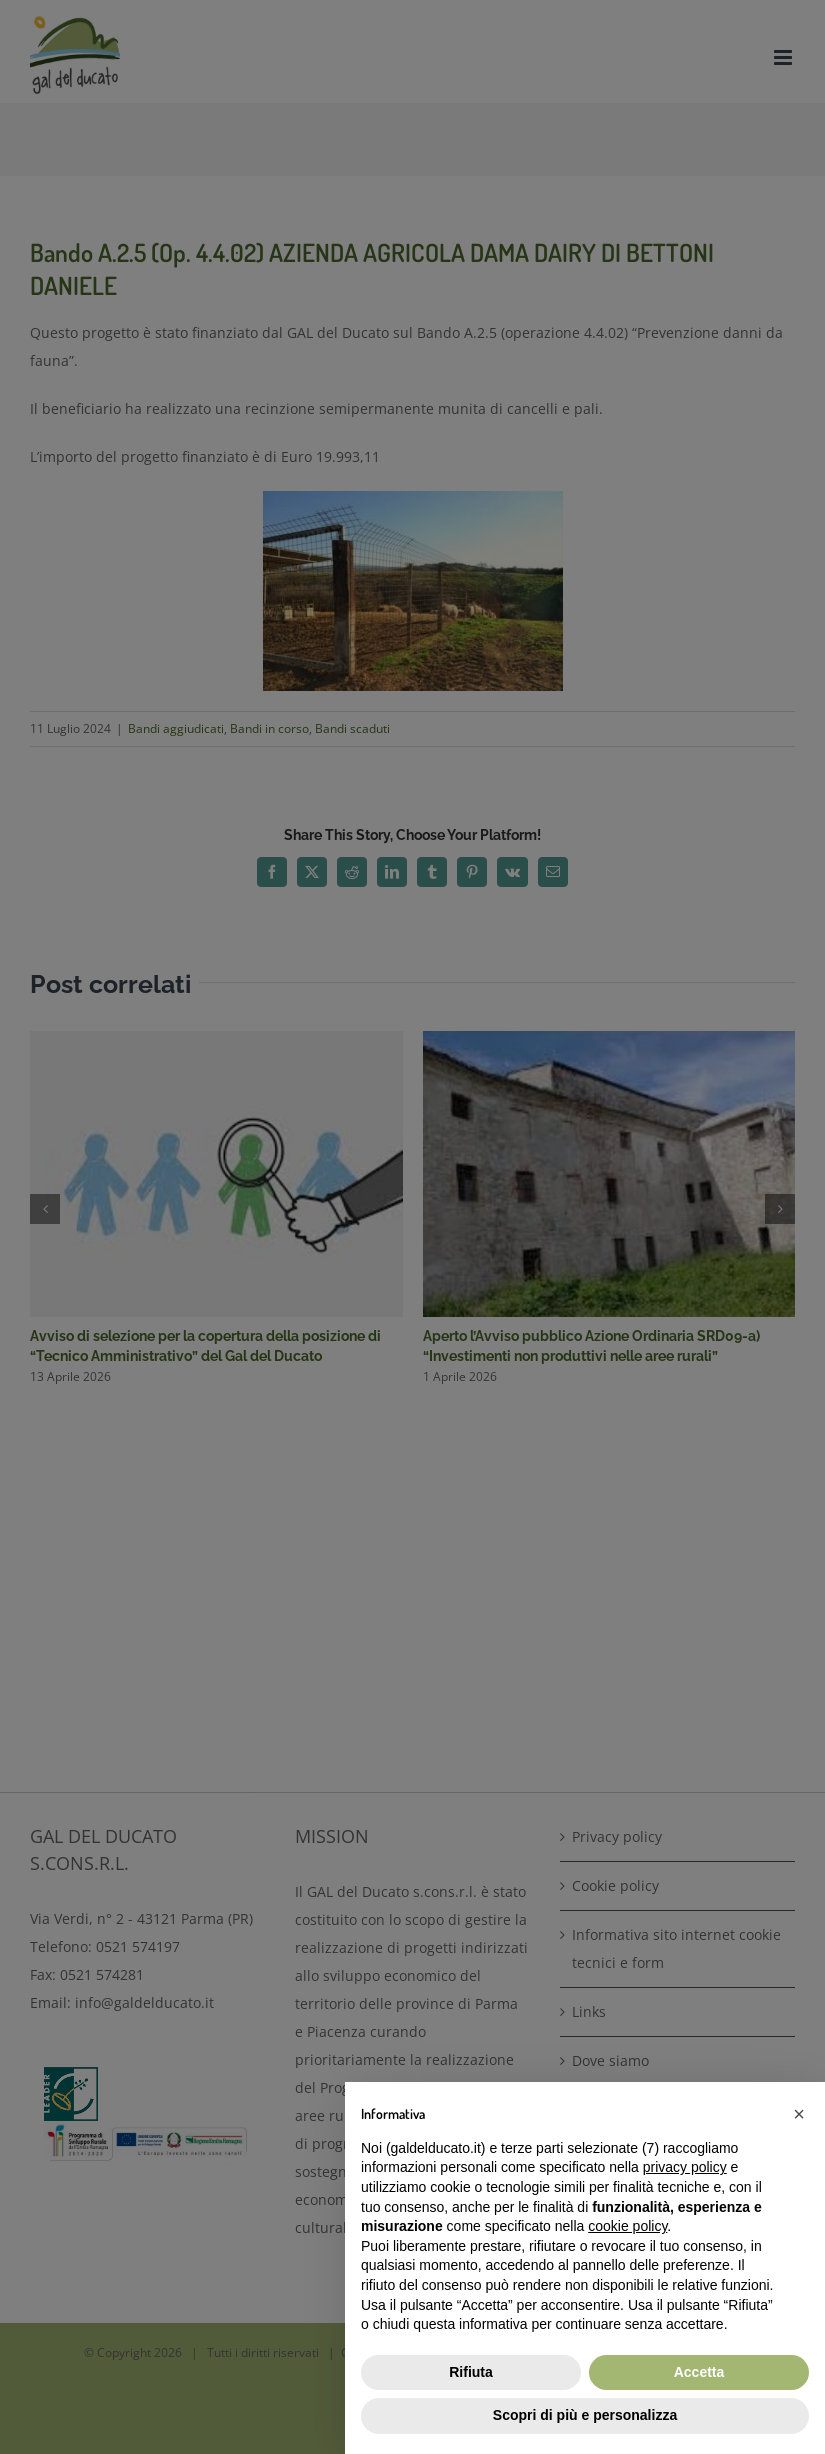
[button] (799, 2114)
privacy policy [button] (685, 2167)
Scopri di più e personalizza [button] (585, 2415)
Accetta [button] (699, 2372)
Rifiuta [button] (471, 2372)
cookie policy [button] (627, 2226)
